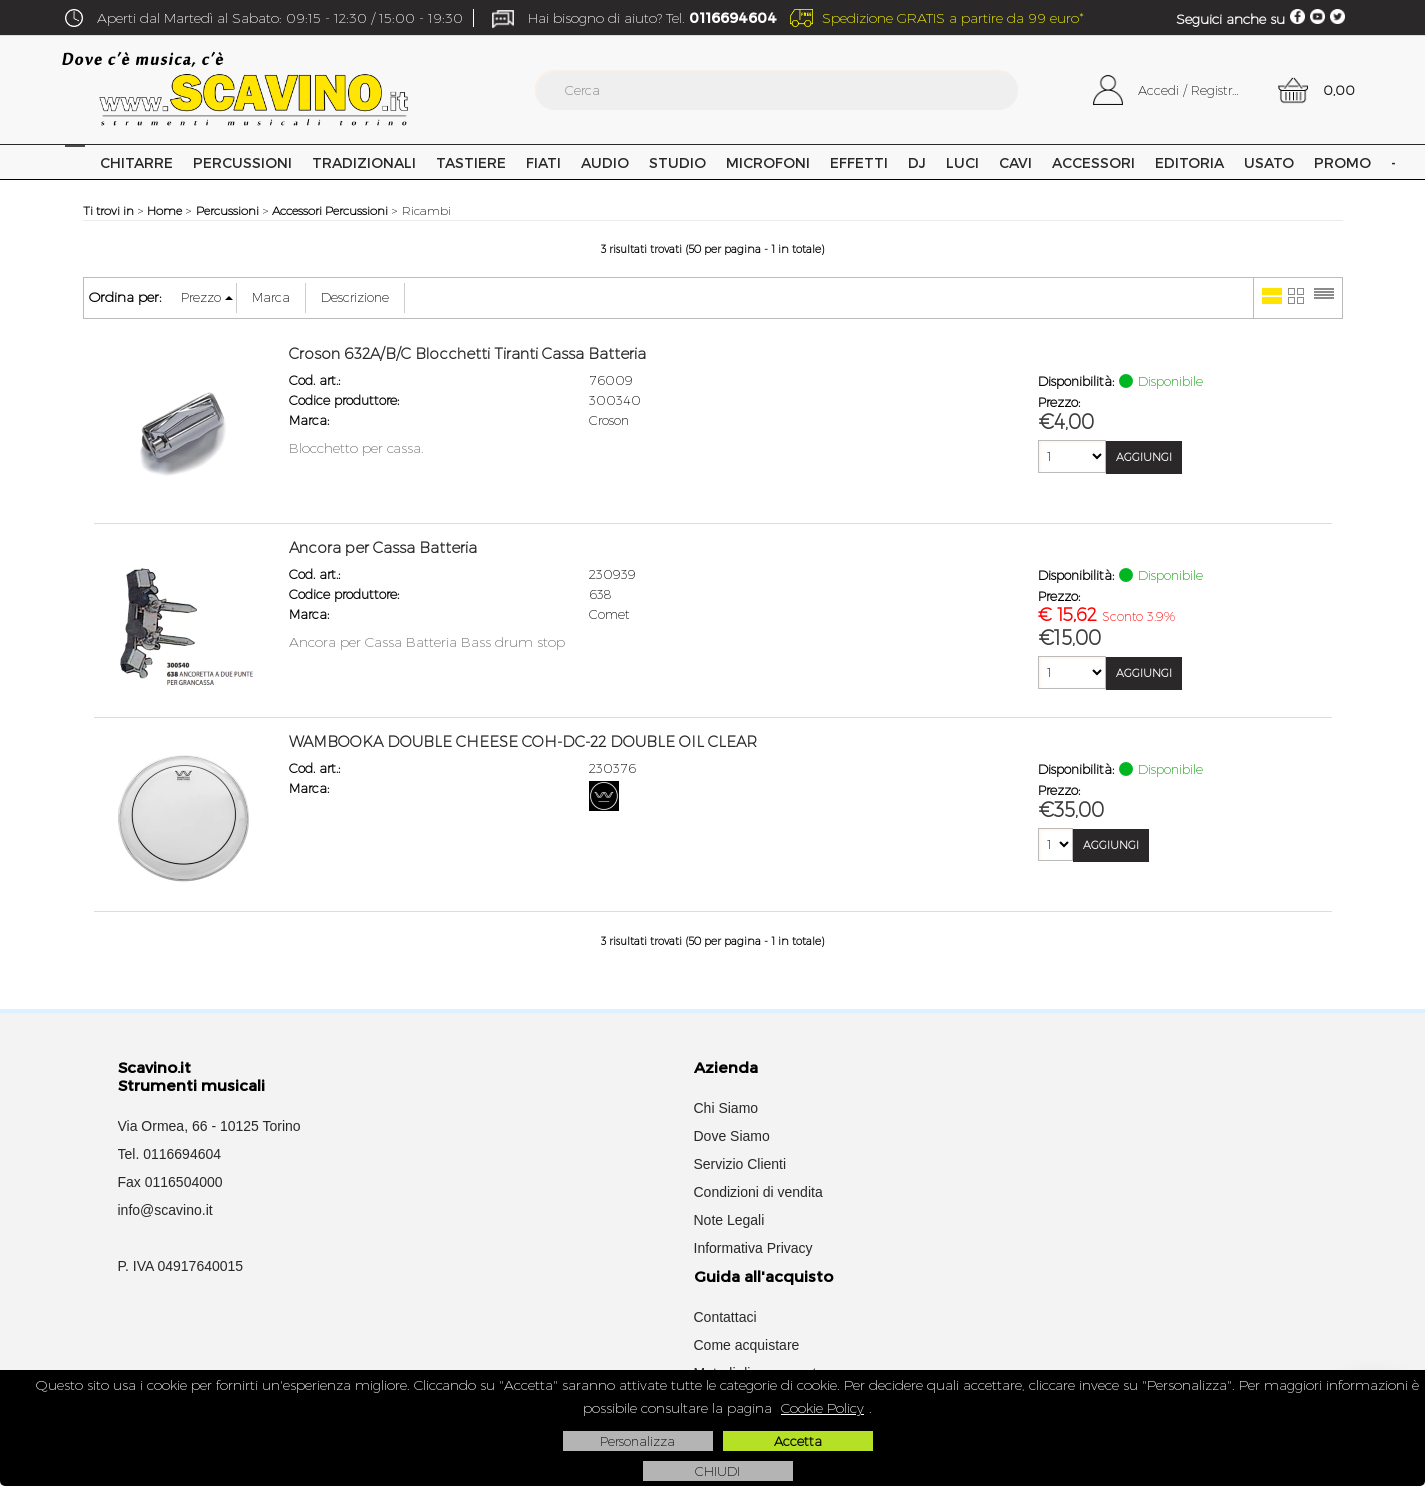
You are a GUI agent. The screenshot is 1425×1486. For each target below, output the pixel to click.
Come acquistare (747, 1345)
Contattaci (725, 1317)
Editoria (1189, 162)
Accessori (1093, 162)
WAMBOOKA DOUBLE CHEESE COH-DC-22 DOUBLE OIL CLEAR (523, 742)
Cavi (1015, 162)
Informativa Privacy (753, 1248)
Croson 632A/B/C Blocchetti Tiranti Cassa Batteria (467, 354)
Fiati (543, 162)
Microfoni (768, 162)
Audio (605, 162)
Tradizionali (364, 162)
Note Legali (729, 1220)
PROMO (1342, 162)
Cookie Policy (822, 1408)
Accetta (798, 1441)
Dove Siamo (732, 1136)
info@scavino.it (165, 1210)
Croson (609, 420)
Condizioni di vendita (758, 1192)
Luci (962, 162)
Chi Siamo (726, 1108)
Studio (677, 162)
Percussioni (242, 162)
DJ (917, 162)
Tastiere (471, 162)
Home (75, 162)
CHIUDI (717, 1471)
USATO (1269, 162)
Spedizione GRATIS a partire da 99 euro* (953, 18)
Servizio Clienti (740, 1164)
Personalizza (637, 1441)
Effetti (859, 162)
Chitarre (136, 162)
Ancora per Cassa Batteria (383, 548)
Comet (609, 614)
